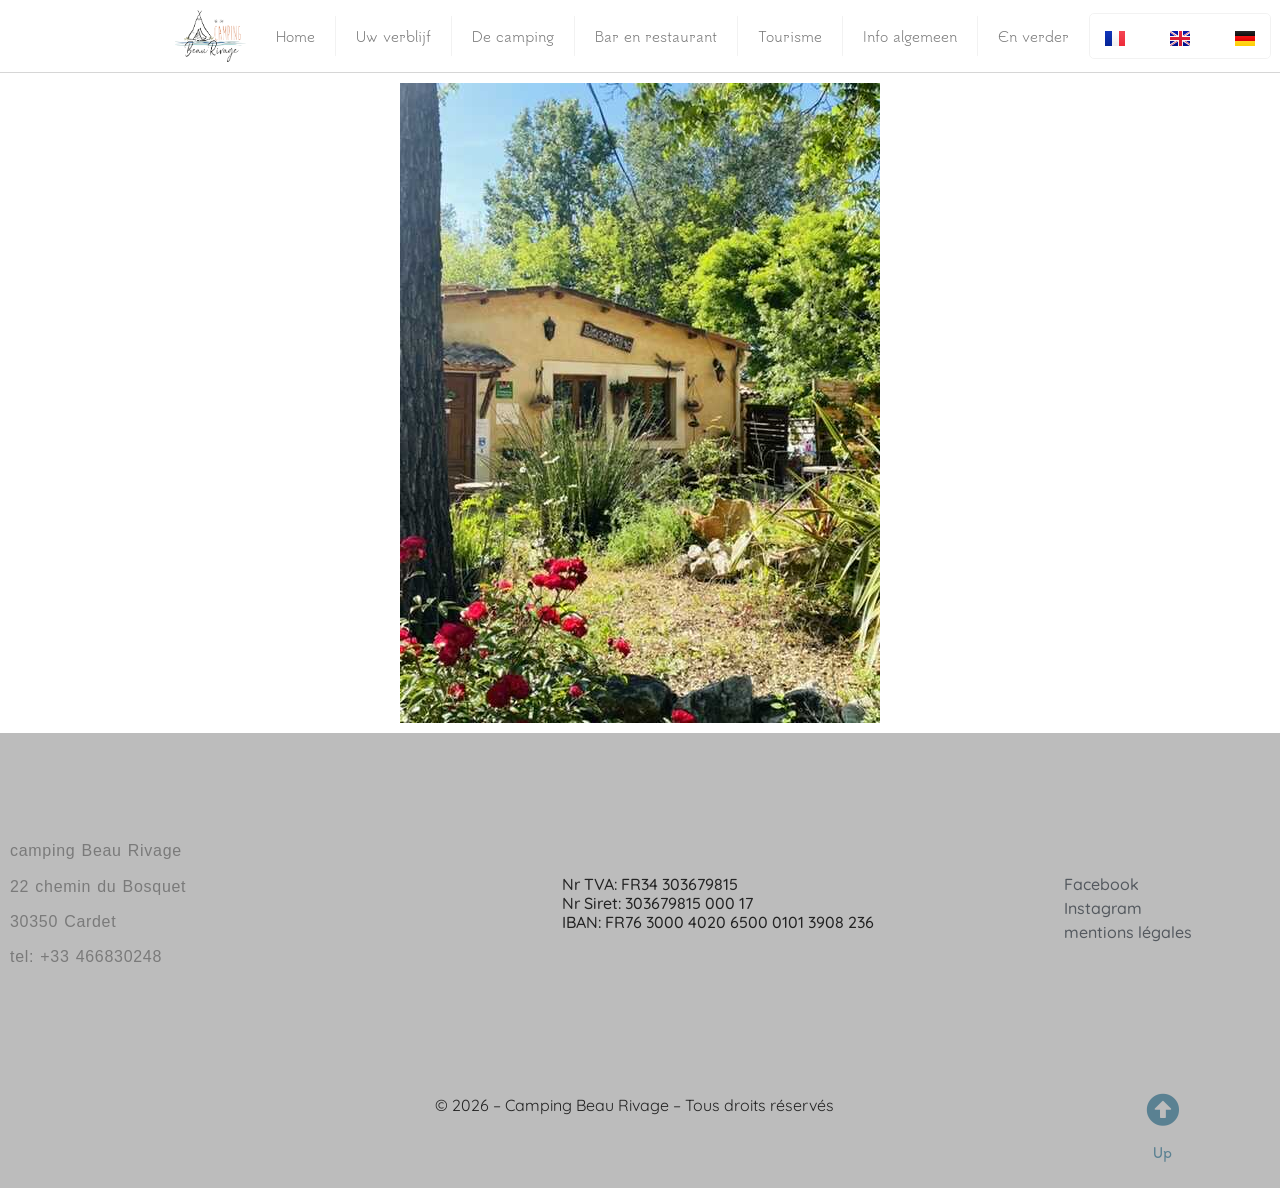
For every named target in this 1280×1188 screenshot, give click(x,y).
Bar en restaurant (656, 36)
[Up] (1162, 1109)
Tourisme (790, 36)
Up (1162, 1152)
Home (295, 36)
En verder (1033, 36)
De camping (513, 36)
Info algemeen (910, 36)
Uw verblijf (393, 36)
